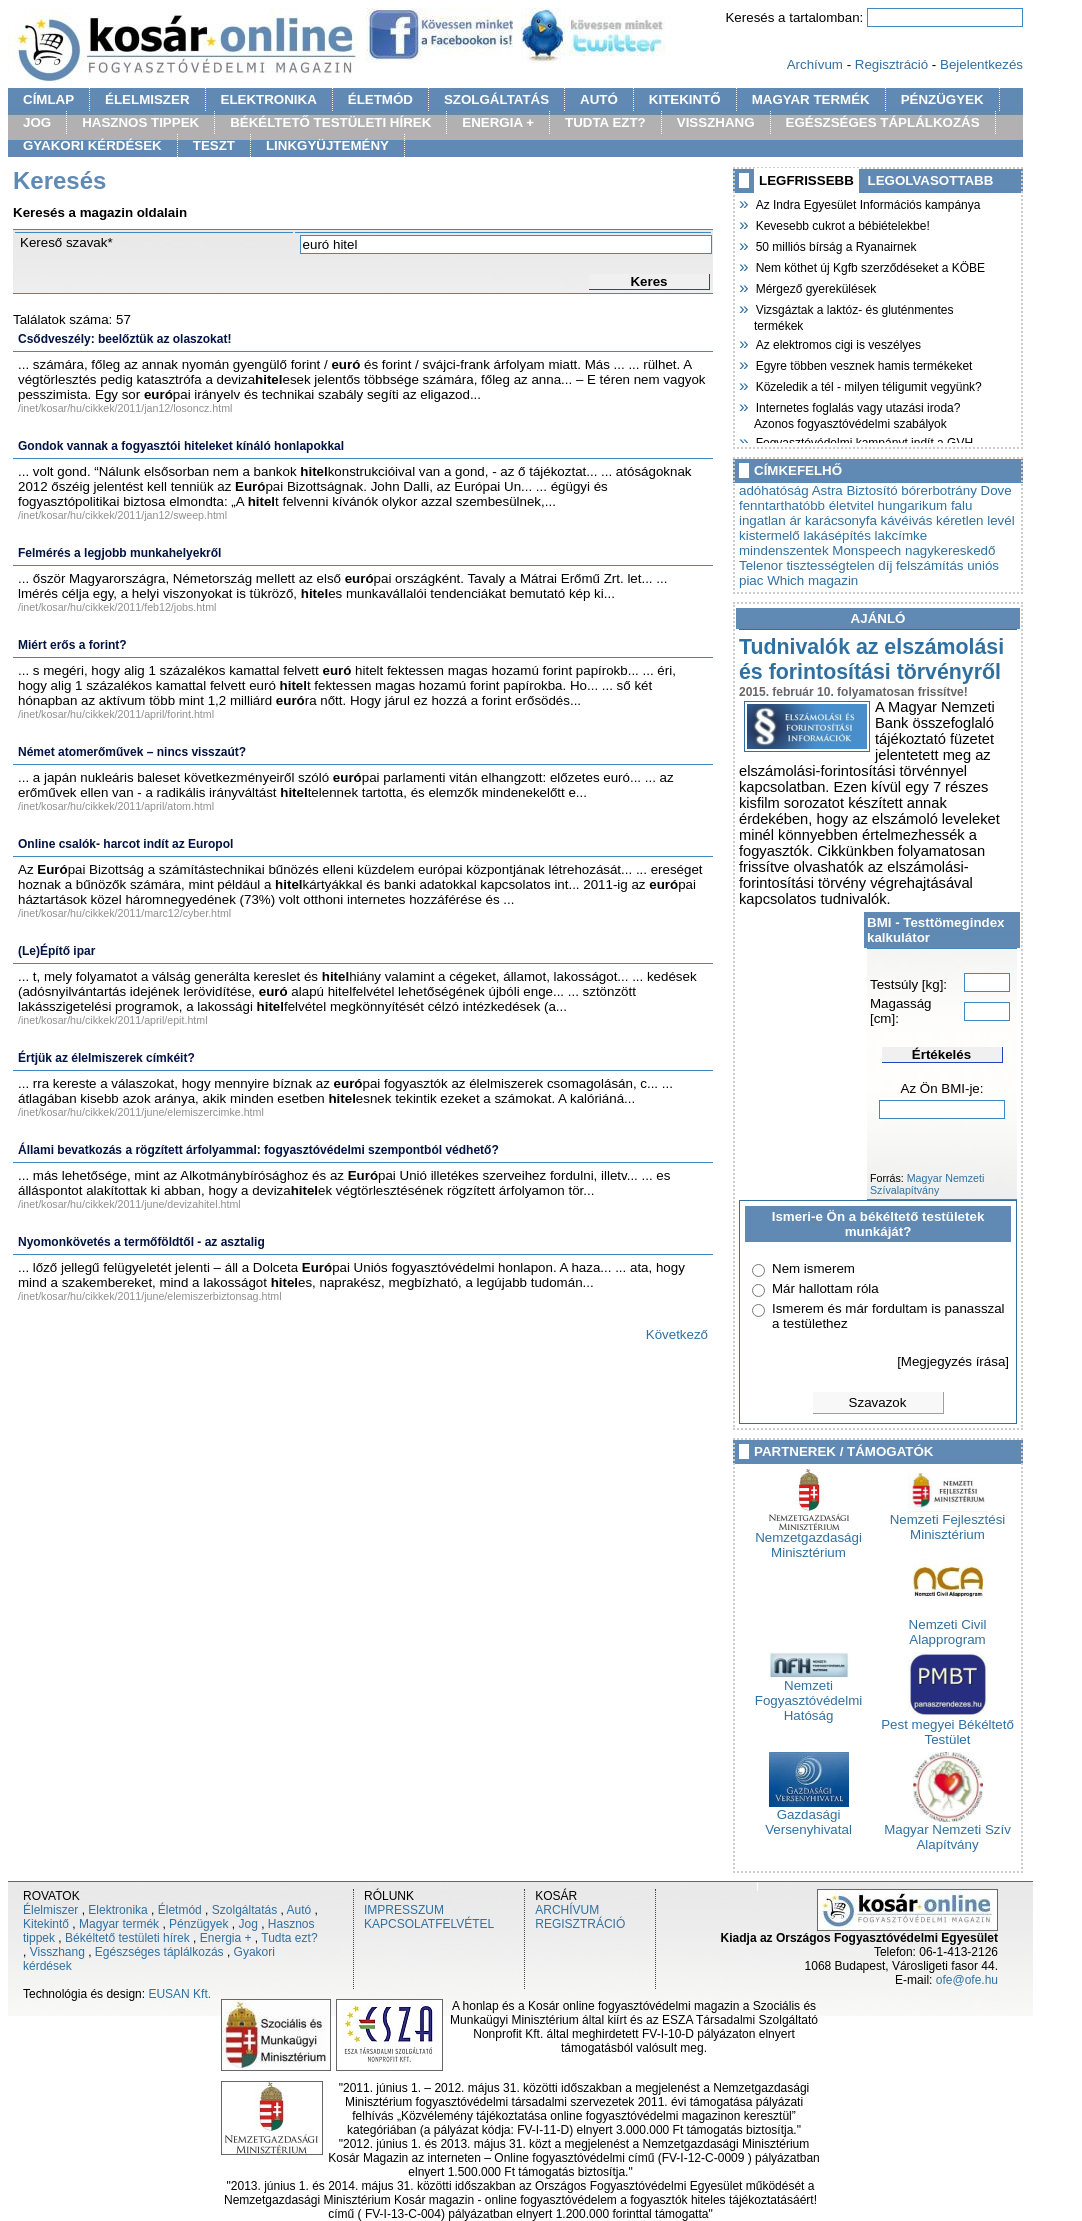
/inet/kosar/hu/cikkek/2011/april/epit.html (113, 1020)
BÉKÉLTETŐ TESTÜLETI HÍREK (330, 122)
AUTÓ (599, 99)
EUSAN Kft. (179, 1994)
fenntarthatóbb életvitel (806, 505)
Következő (677, 1334)
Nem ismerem (813, 1268)
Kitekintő (46, 1924)
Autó (299, 1910)
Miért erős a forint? (72, 645)
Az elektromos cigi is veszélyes (837, 343)
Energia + (226, 1938)
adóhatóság (774, 490)
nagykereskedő (950, 550)
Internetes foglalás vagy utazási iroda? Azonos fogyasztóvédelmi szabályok (857, 413)
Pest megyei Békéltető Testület (947, 1726)
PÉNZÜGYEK (942, 99)
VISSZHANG (716, 122)
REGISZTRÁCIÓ (580, 1924)
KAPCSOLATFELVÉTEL (429, 1924)
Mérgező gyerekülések (815, 287)
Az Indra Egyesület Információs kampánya (867, 203)
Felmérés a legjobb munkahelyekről (119, 553)
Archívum (815, 64)
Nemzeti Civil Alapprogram (948, 1626)
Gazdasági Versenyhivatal (808, 1816)
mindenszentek (784, 550)
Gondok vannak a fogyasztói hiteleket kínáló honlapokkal (181, 446)
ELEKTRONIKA (269, 99)
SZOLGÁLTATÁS (496, 99)
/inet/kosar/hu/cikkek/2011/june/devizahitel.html (129, 1204)
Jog (247, 1924)
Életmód (180, 1910)
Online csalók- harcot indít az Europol (125, 844)
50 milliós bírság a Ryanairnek (835, 245)
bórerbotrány (939, 490)
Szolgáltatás (244, 1910)
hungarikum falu (925, 505)
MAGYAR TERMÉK (811, 99)
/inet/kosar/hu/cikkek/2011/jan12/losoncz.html (125, 408)
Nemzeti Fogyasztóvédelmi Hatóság (808, 1694)
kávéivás (907, 520)
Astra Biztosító (855, 490)
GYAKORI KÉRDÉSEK (92, 145)
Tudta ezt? (289, 1938)
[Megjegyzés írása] (953, 1361)
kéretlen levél (975, 520)
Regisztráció (891, 64)
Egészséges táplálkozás (159, 1952)
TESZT (214, 145)
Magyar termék (119, 1924)
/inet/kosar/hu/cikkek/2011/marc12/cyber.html (124, 913)
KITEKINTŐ (685, 99)
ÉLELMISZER (147, 99)
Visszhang (57, 1952)
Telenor (761, 565)
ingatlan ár (770, 520)
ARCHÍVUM (567, 1910)
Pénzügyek (198, 1924)
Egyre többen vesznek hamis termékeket (863, 364)
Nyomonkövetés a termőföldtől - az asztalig (141, 1242)
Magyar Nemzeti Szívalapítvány (927, 1184)
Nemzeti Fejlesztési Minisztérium (948, 1521)
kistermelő (769, 535)
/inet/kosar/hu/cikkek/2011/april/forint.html (116, 714)
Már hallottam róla (825, 1288)
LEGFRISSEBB (806, 180)
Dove (996, 490)
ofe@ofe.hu (967, 1980)
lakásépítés (836, 535)
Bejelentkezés (981, 64)
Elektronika (117, 1910)
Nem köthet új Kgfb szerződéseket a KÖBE (869, 266)
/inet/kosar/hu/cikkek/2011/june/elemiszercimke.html (141, 1112)
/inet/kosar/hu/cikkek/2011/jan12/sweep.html (122, 515)
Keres (648, 281)
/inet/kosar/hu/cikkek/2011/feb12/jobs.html (117, 607)
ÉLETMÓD (380, 99)
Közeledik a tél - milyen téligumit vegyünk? (868, 385)
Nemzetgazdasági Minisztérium (808, 1539)
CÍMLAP (48, 99)
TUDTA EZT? (605, 122)
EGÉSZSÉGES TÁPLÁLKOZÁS (883, 122)
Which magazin (812, 580)
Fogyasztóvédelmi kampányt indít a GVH (863, 441)
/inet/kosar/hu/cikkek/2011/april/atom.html (116, 806)
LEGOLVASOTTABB (931, 180)
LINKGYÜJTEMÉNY (327, 145)
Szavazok (878, 1402)
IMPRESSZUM (404, 1910)
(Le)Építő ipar (56, 951)
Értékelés (941, 1054)
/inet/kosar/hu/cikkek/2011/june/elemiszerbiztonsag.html (150, 1296)
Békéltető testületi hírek (127, 1938)
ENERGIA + (498, 122)
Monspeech (866, 550)
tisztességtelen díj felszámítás (874, 565)
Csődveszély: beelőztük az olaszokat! (124, 339)
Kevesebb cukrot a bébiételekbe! (842, 224)
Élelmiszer (50, 1910)
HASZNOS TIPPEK (140, 122)
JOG (37, 122)
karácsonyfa (841, 520)
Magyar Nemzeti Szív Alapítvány (947, 1831)
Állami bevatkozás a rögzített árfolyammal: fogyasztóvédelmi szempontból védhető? (258, 1150)
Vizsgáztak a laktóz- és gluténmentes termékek (854, 315)
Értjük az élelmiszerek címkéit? (106, 1058)
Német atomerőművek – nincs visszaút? (132, 752)
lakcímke (901, 535)
